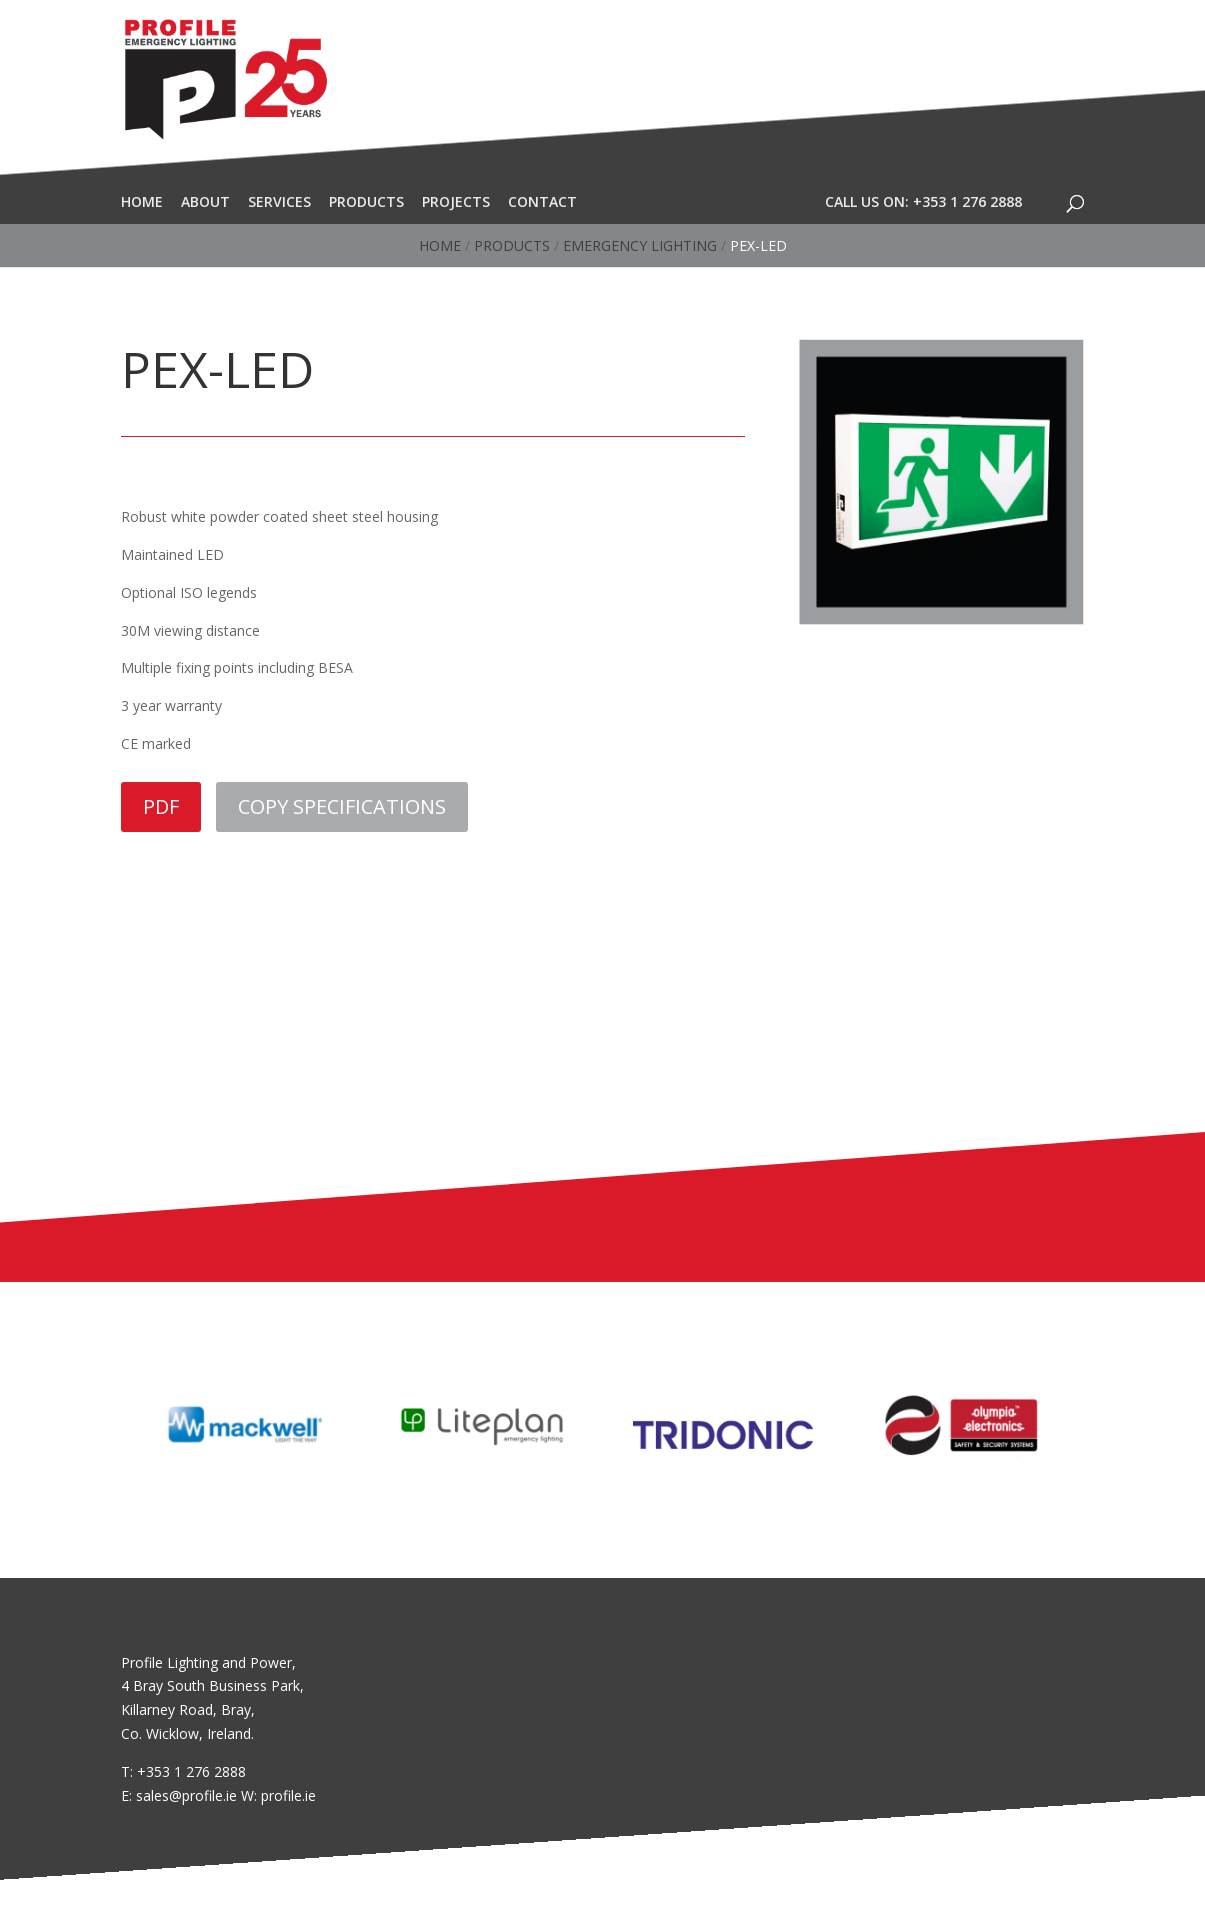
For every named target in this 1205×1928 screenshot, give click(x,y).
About (205, 201)
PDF (161, 806)
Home (142, 201)
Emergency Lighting (640, 245)
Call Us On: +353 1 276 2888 (923, 201)
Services (279, 201)
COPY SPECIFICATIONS (342, 806)
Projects (456, 201)
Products (366, 201)
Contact (542, 201)
